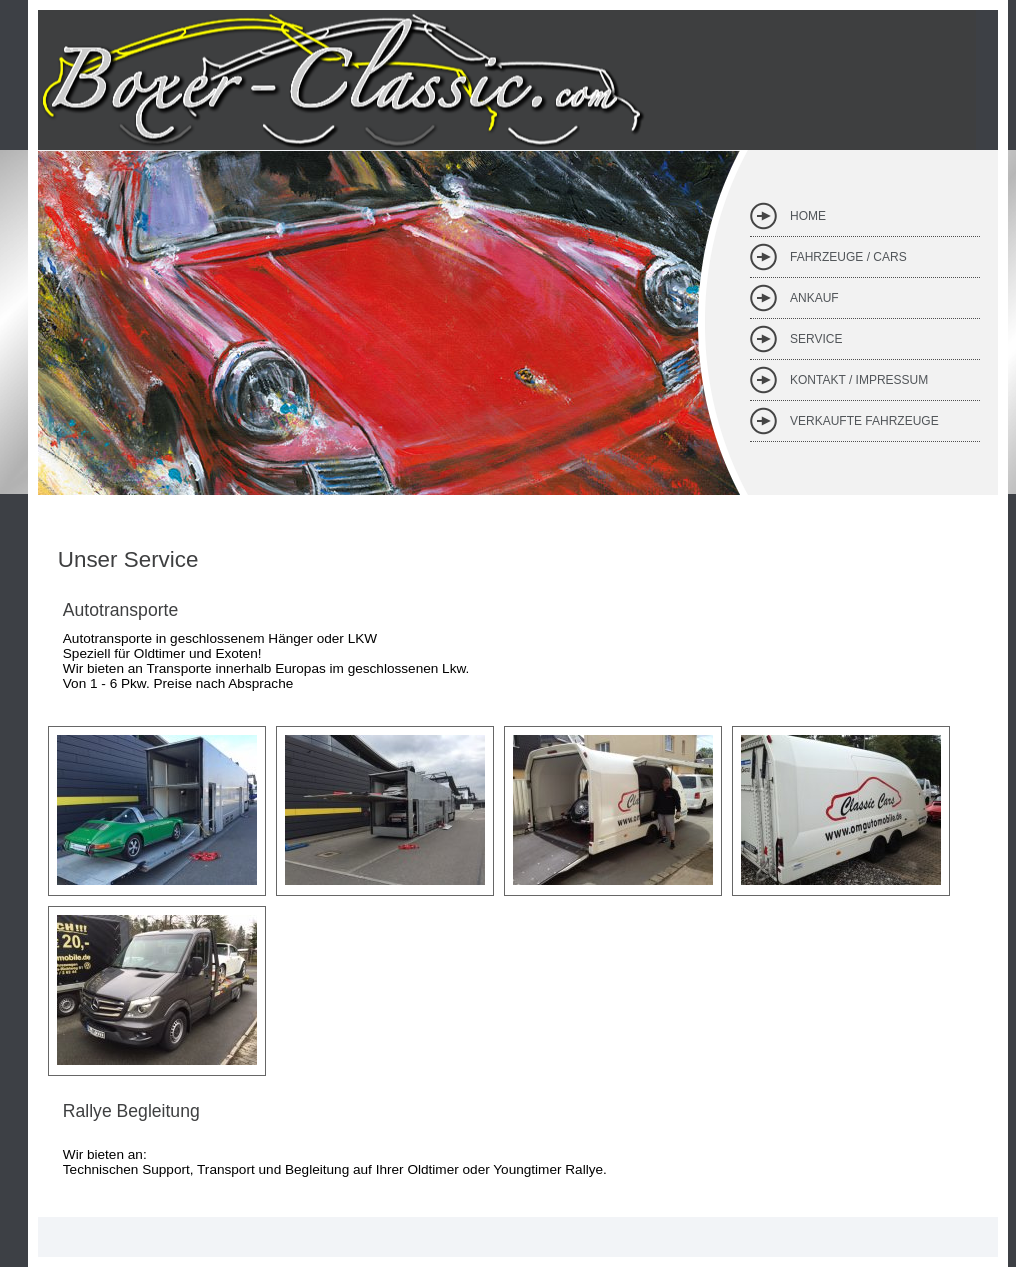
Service (816, 339)
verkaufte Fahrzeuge (864, 421)
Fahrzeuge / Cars (848, 257)
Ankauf (814, 298)
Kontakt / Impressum (859, 380)
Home (808, 216)
